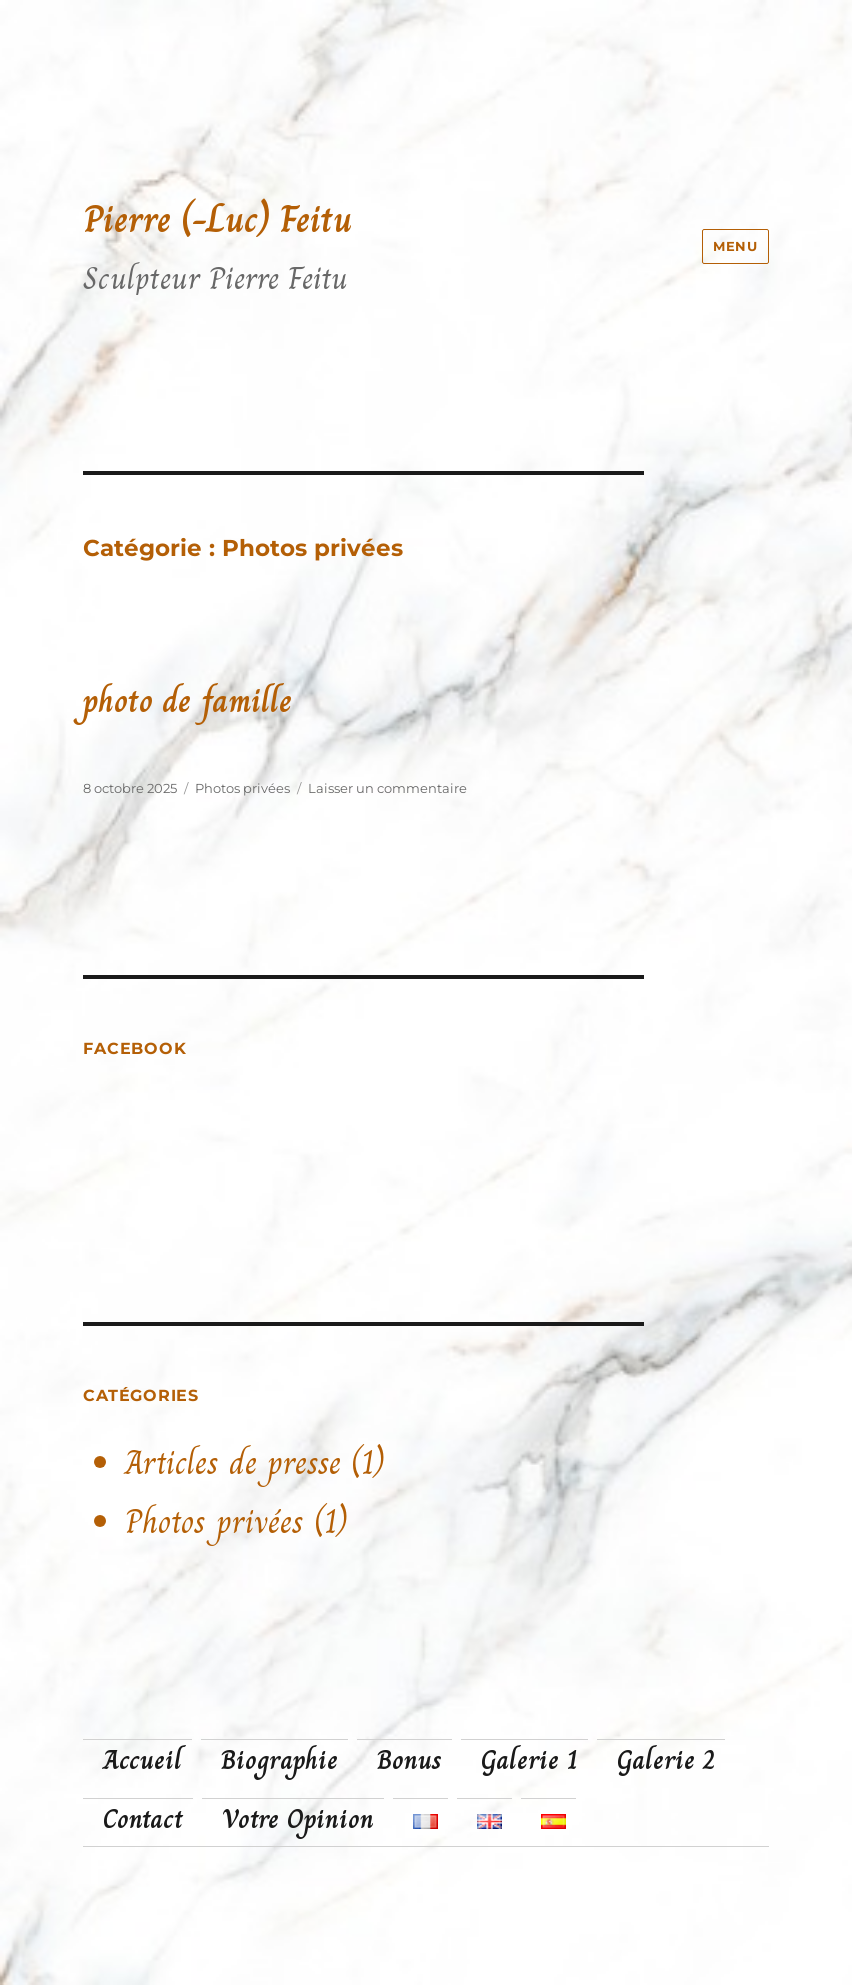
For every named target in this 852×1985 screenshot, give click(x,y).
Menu (735, 246)
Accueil (142, 1760)
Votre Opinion (298, 1819)
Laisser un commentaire (387, 788)
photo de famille (187, 700)
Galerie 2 (666, 1760)
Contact (143, 1819)
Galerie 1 (529, 1760)
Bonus (409, 1760)
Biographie (279, 1760)
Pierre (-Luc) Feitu (217, 219)
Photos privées (242, 788)
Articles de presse (233, 1463)
